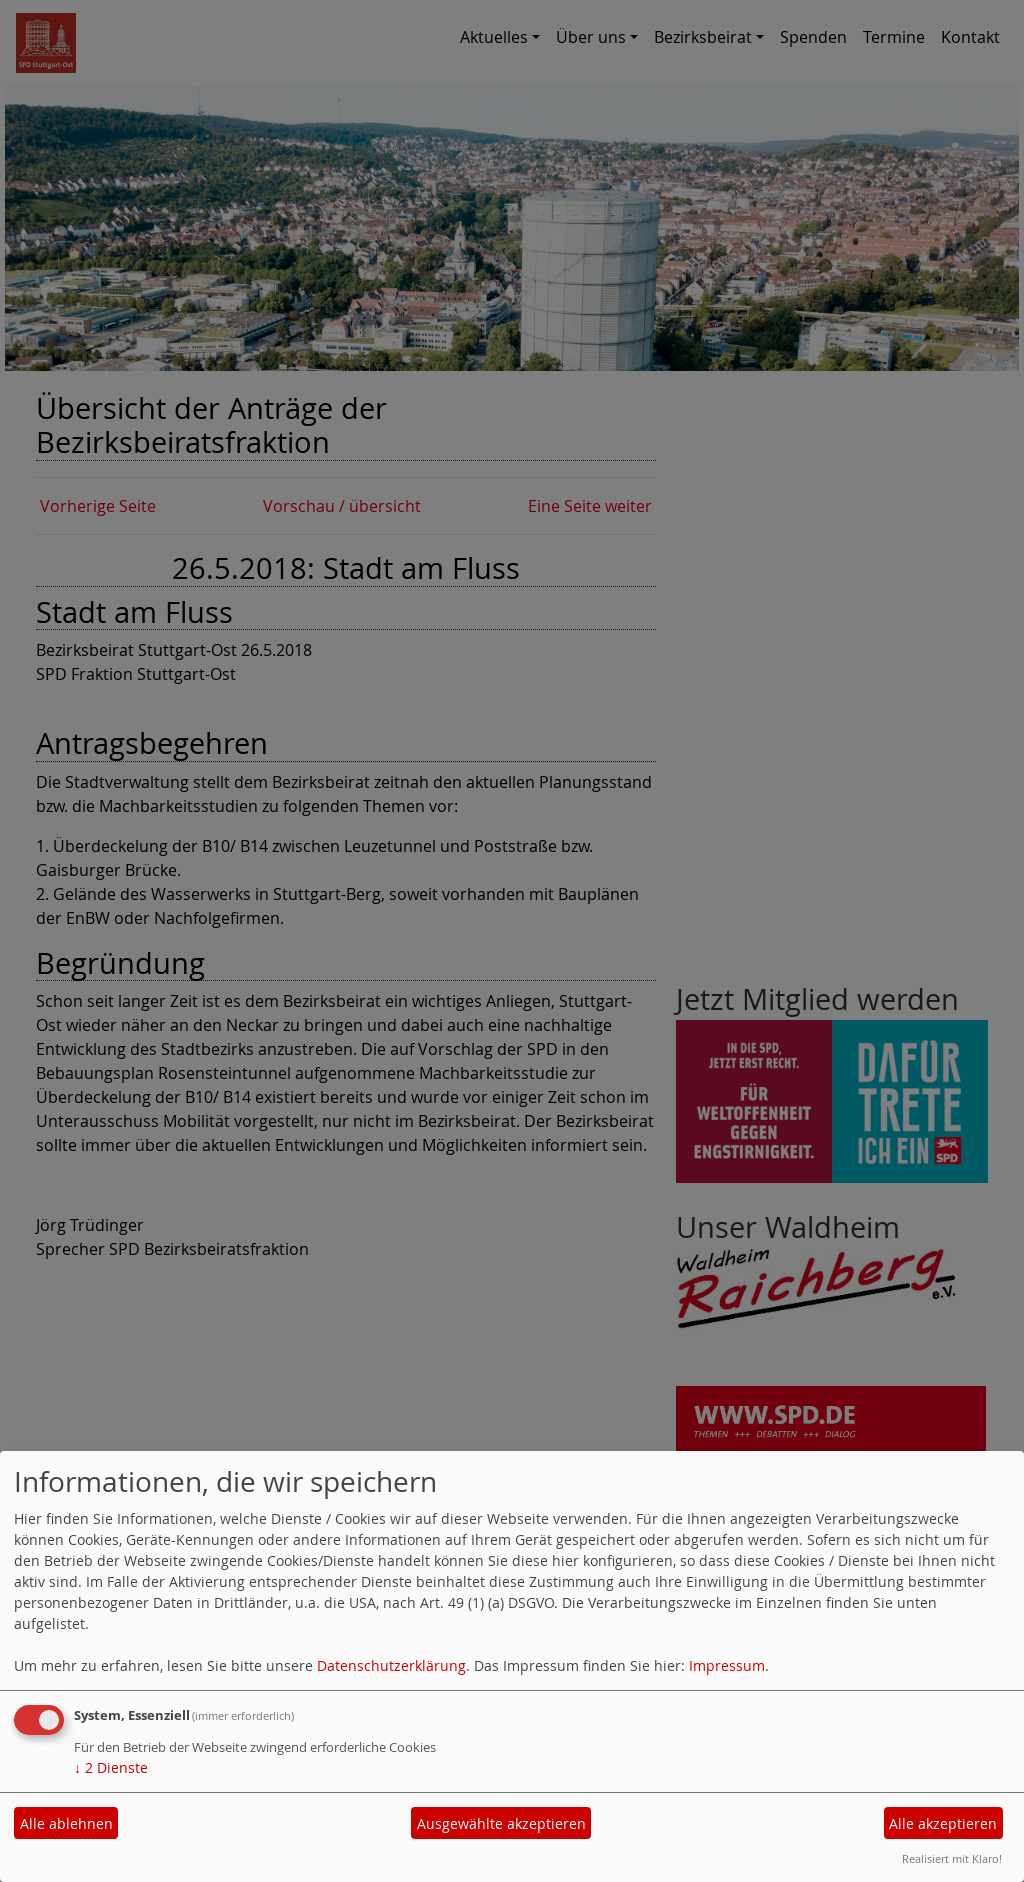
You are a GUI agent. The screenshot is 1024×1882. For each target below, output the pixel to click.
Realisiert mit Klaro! (952, 1858)
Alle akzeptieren (943, 1823)
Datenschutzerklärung (391, 1665)
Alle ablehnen (66, 1823)
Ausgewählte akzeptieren (501, 1823)
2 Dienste (111, 1767)
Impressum (727, 1665)
